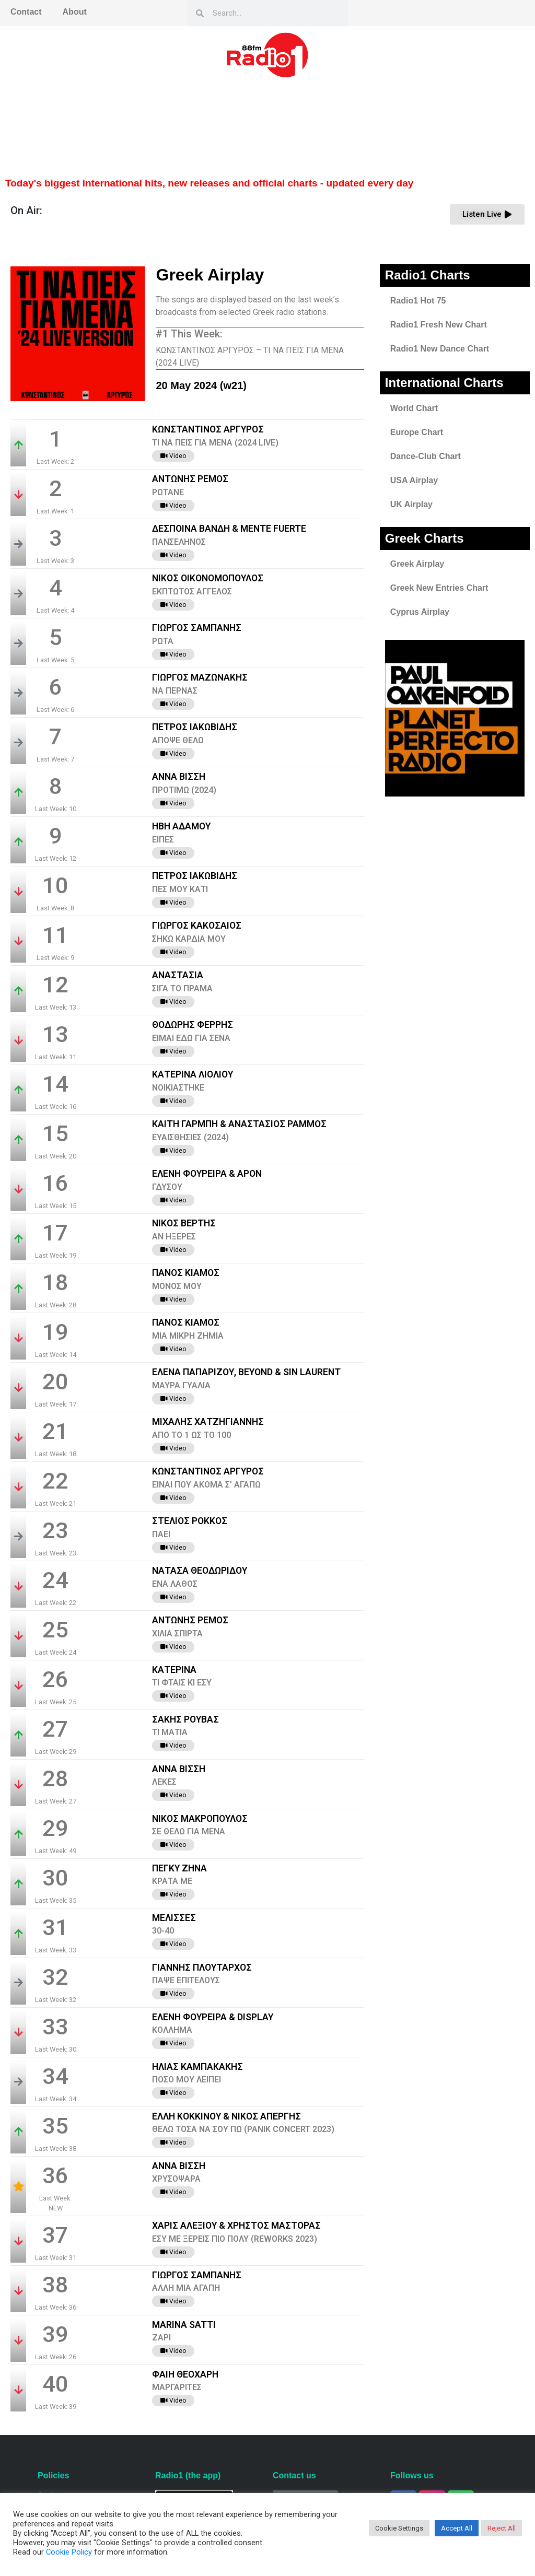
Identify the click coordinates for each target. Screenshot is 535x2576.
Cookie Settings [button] (399, 2528)
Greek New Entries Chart (439, 587)
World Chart (414, 408)
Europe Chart (416, 432)
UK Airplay (411, 504)
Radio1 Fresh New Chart (438, 324)
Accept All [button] (456, 2528)
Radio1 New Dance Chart (439, 348)
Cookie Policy (69, 2552)
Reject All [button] (501, 2528)
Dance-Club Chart (425, 456)
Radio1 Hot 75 (418, 300)
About (75, 11)
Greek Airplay (417, 563)
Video (173, 456)
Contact (26, 11)
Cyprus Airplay (419, 611)
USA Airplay (414, 480)
